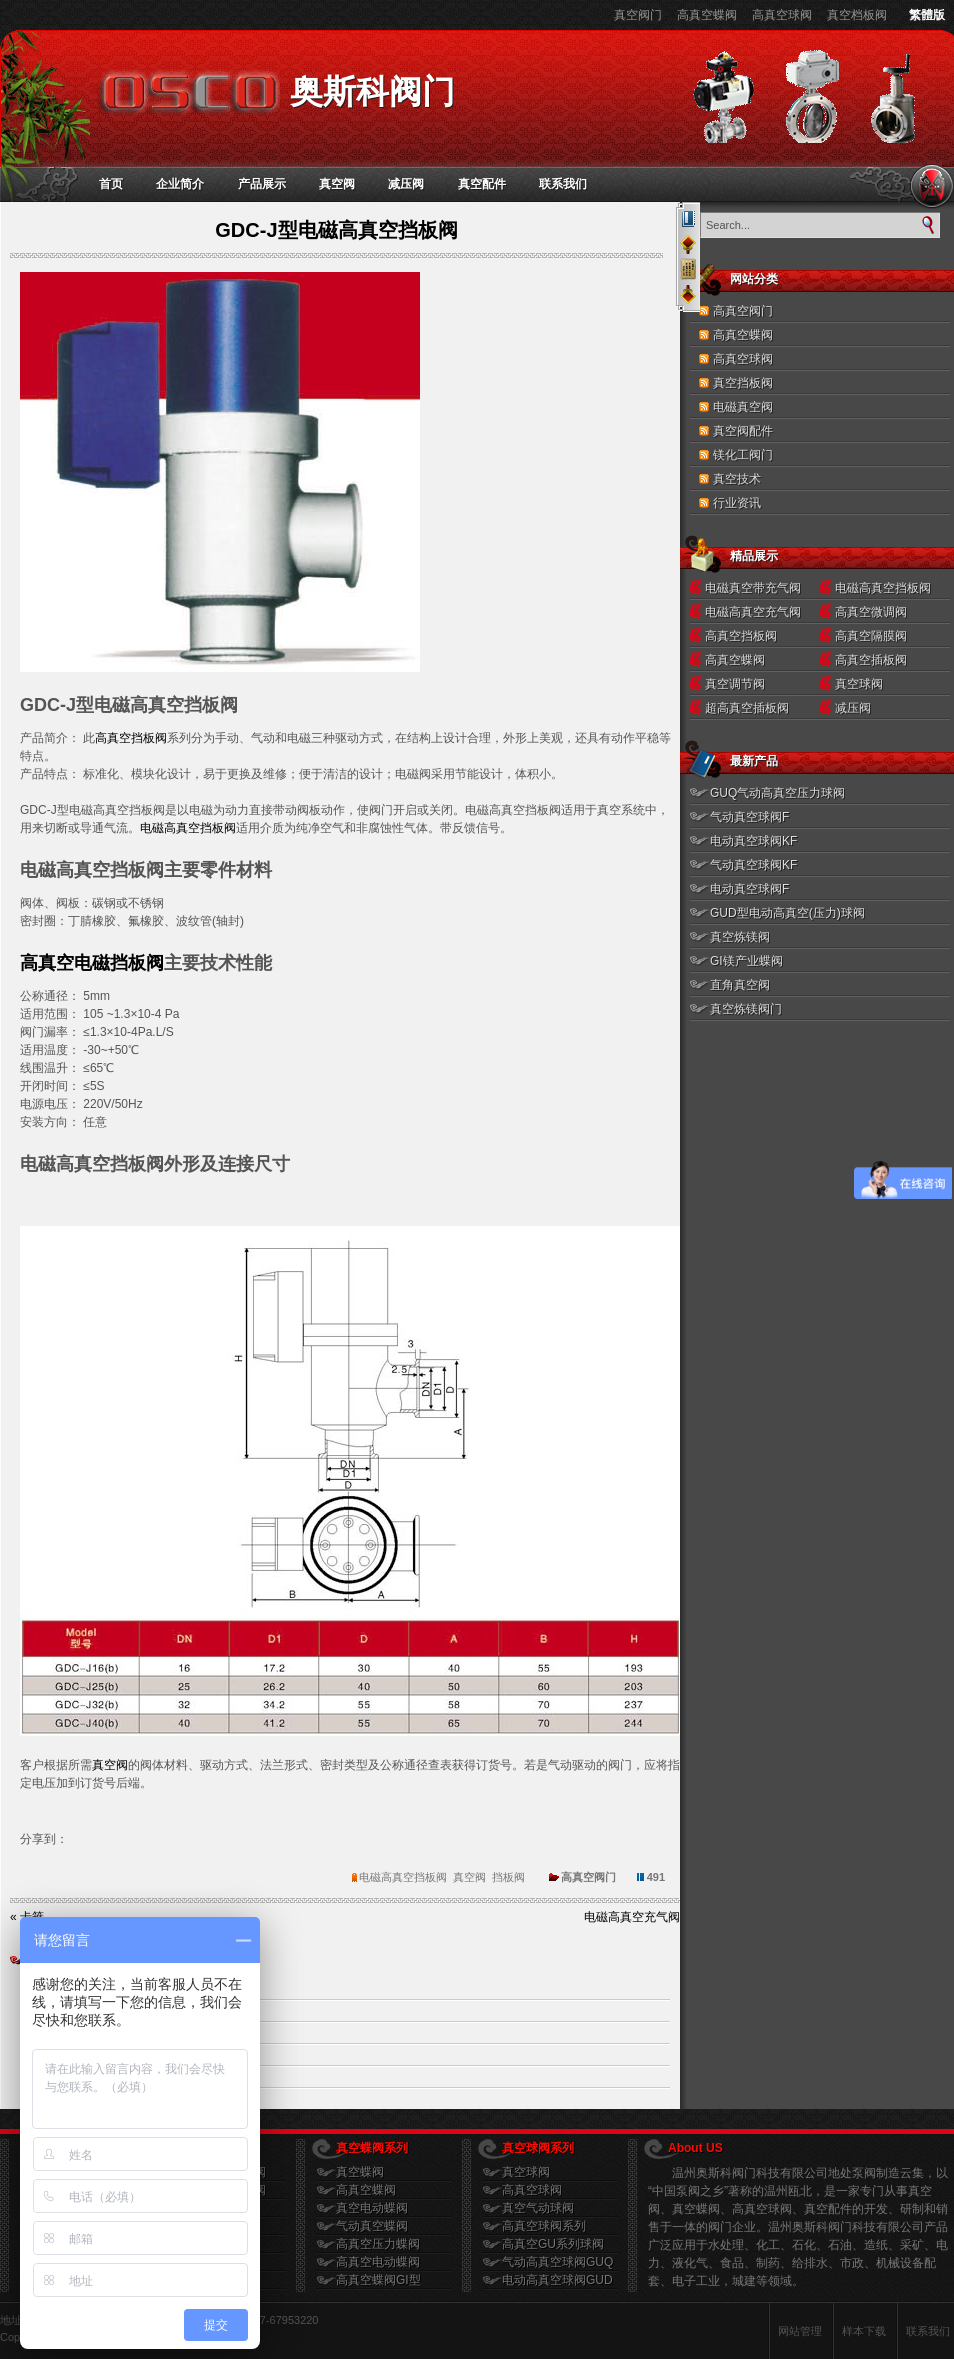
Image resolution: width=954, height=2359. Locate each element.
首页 (111, 184)
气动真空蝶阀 (372, 2226)
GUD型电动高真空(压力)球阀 (787, 913)
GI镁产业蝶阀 (746, 961)
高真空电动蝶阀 (378, 2262)
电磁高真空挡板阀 (188, 828)
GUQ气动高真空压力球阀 (777, 793)
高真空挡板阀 (131, 738)
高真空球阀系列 (544, 2226)
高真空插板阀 (871, 660)
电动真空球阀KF (753, 841)
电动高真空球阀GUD (557, 2280)
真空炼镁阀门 (746, 1009)
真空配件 (482, 184)
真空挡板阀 (743, 383)
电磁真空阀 (743, 407)
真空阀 (337, 184)
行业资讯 (737, 503)
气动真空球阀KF (753, 865)
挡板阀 (508, 1877)
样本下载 (864, 2331)
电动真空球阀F (749, 889)
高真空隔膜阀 (871, 636)
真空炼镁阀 (740, 937)
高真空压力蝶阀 (378, 2244)
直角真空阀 (740, 985)
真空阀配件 (743, 431)
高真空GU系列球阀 (553, 2244)
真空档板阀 (857, 15)
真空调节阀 (735, 684)
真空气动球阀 (538, 2208)
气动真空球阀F (749, 817)
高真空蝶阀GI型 (378, 2280)
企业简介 (180, 184)
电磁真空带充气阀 (753, 588)
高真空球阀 (782, 15)
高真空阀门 (743, 311)
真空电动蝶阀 (372, 2208)
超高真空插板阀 (747, 708)
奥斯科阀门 (372, 91)
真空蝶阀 (360, 2172)
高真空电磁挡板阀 (92, 963)
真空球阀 (859, 684)
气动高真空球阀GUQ (557, 2262)
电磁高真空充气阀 (753, 612)
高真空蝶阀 (707, 15)
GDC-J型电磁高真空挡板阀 (336, 230)
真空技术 (737, 479)
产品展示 (262, 184)
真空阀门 (638, 15)
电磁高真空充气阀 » (637, 1917)
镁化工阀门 (743, 455)
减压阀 (406, 184)
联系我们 (563, 184)
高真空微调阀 (871, 612)
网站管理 (800, 2331)
